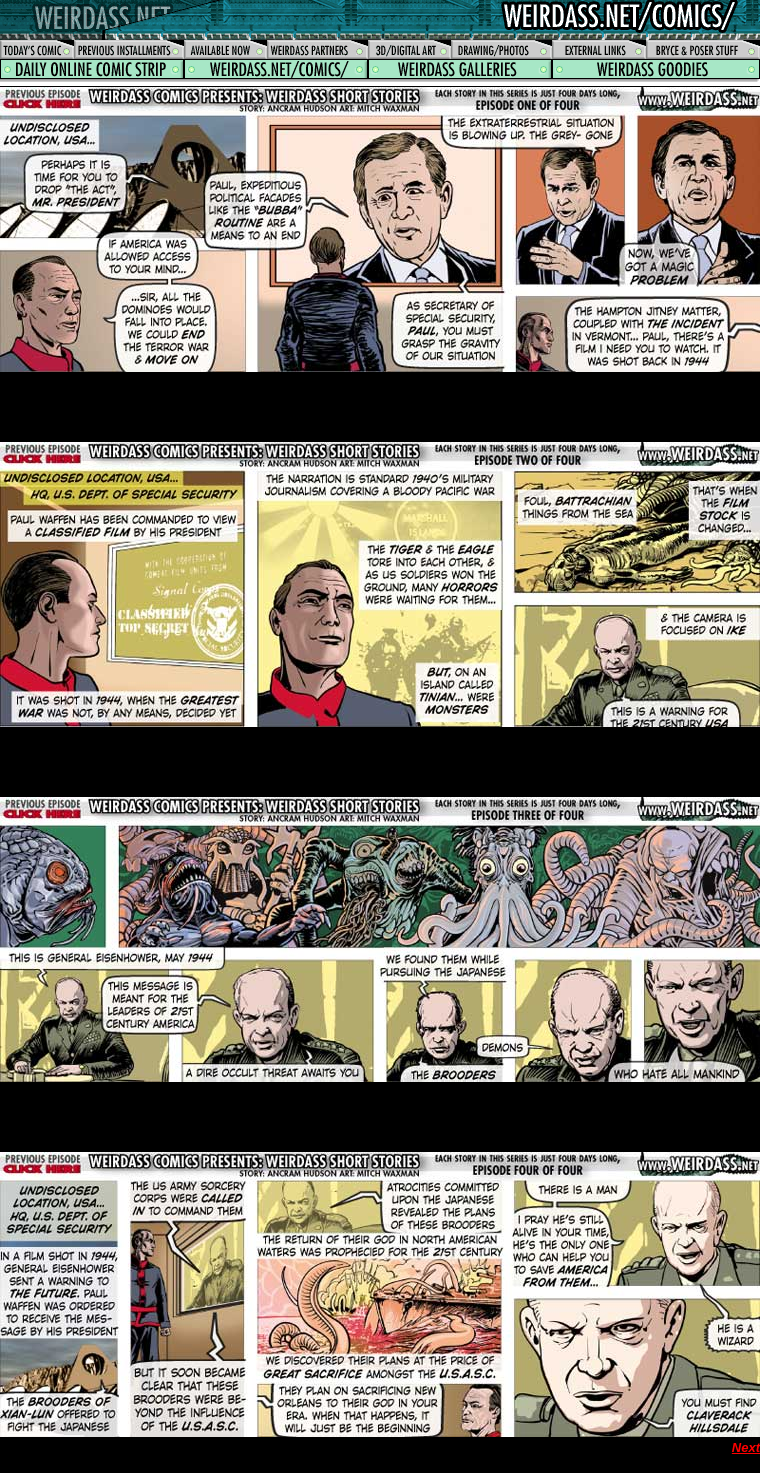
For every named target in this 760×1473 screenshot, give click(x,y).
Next (746, 1447)
